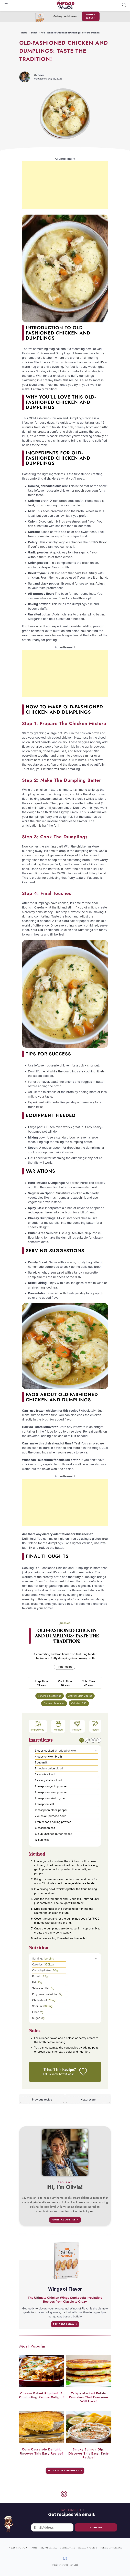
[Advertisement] (65, 185)
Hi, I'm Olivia (49, 2548)
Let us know (50, 2074)
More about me (64, 2219)
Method (58, 1726)
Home (24, 32)
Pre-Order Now (63, 2324)
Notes (95, 1726)
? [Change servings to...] (99, 1740)
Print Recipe (64, 1666)
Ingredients (37, 1726)
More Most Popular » (65, 2470)
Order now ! (91, 16)
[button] (96, 1750)
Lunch (34, 32)
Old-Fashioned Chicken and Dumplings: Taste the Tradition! (70, 32)
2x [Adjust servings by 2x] (87, 1740)
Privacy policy (87, 2548)
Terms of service (111, 2548)
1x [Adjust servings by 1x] (81, 1740)
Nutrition (77, 1726)
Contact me (67, 2548)
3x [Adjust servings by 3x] (93, 1740)
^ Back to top (18, 2548)
